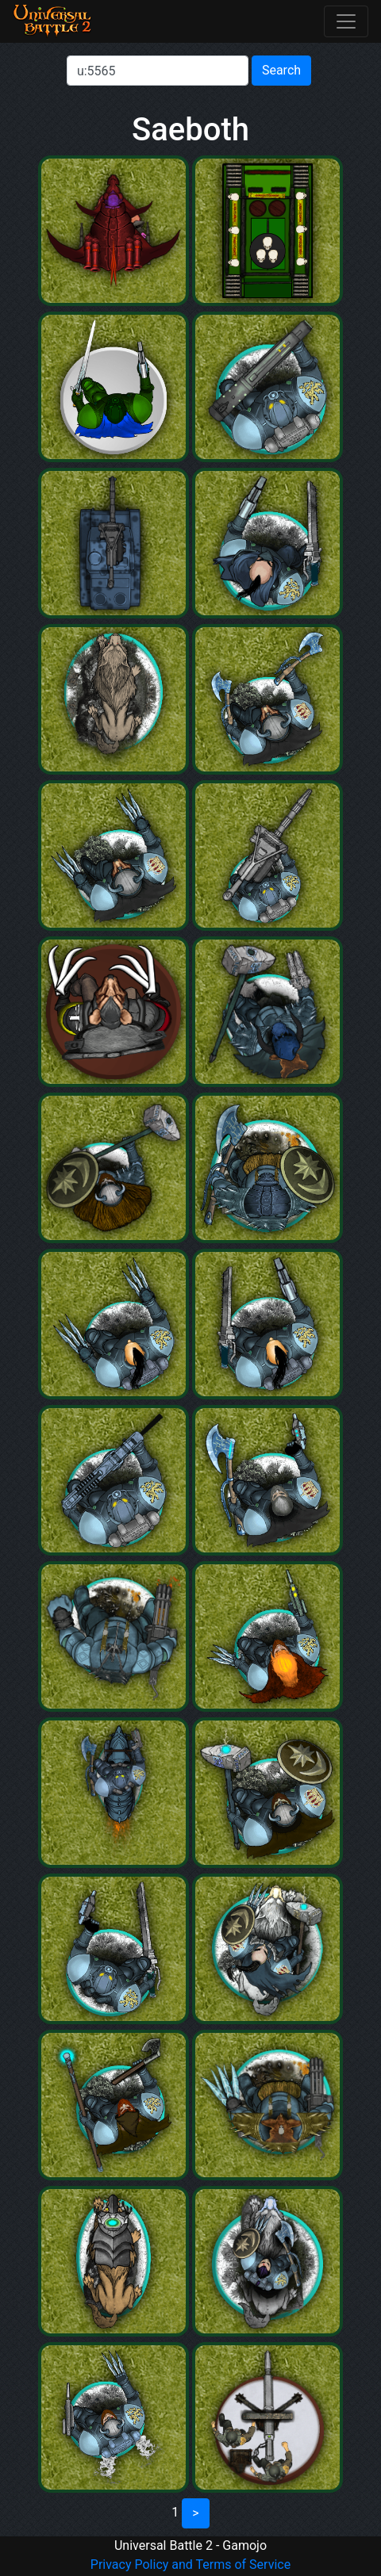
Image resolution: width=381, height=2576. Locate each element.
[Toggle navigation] (346, 21)
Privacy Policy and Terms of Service (190, 2564)
